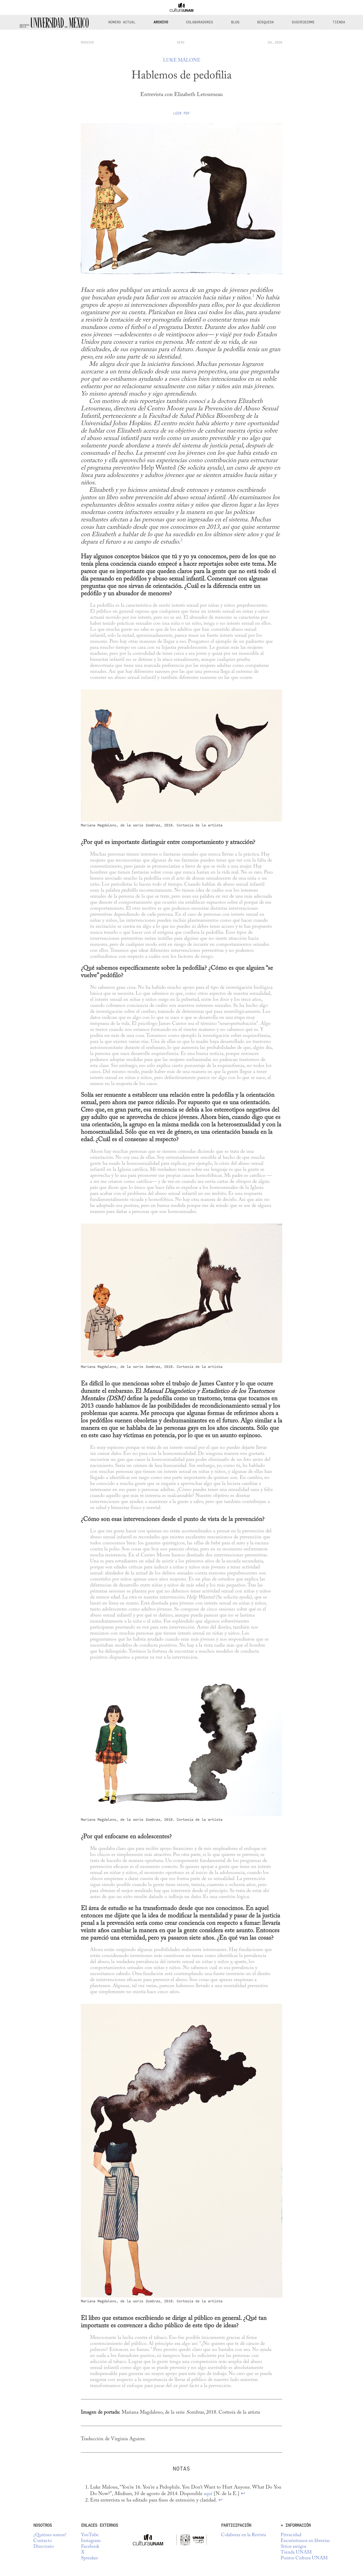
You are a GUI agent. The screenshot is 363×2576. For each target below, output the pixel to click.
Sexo (180, 42)
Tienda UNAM (296, 2552)
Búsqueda (265, 22)
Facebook (90, 2546)
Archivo (160, 22)
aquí (208, 2493)
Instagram (91, 2541)
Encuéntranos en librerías (305, 2541)
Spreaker (89, 2558)
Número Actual (121, 22)
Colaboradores (199, 22)
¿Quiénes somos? (49, 2535)
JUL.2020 (274, 42)
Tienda (339, 22)
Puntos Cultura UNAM (304, 2558)
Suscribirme (303, 22)
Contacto (42, 2541)
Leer (181, 113)
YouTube (90, 2535)
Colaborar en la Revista (243, 2535)
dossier (87, 42)
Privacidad (291, 2535)
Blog (235, 22)
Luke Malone (181, 60)
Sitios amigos (293, 2546)
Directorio (43, 2546)
